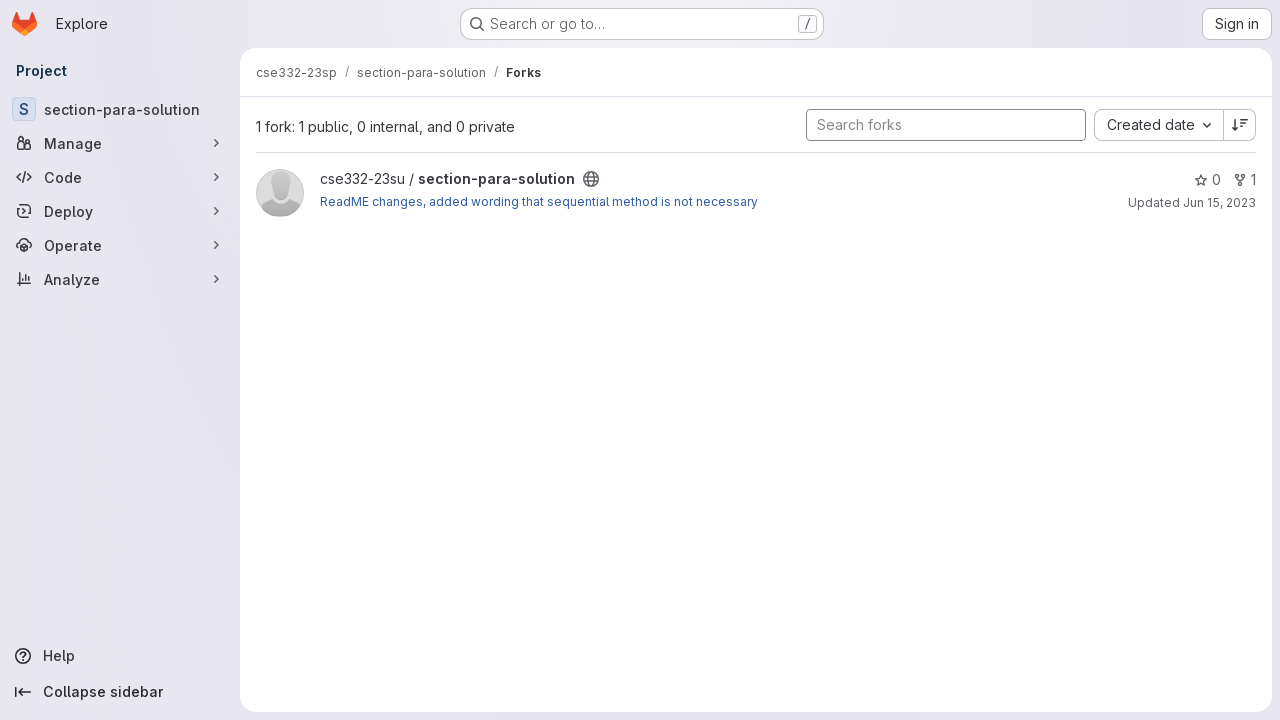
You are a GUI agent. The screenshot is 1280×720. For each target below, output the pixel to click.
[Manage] (120, 143)
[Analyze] (120, 279)
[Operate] (120, 245)
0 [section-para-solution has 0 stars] (1207, 179)
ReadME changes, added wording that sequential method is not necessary (539, 201)
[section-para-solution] (120, 109)
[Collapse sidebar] (120, 692)
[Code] (120, 177)
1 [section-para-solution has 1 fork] (1244, 179)
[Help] (120, 656)
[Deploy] (120, 211)
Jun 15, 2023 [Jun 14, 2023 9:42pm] (1219, 202)
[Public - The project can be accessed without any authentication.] (591, 179)
